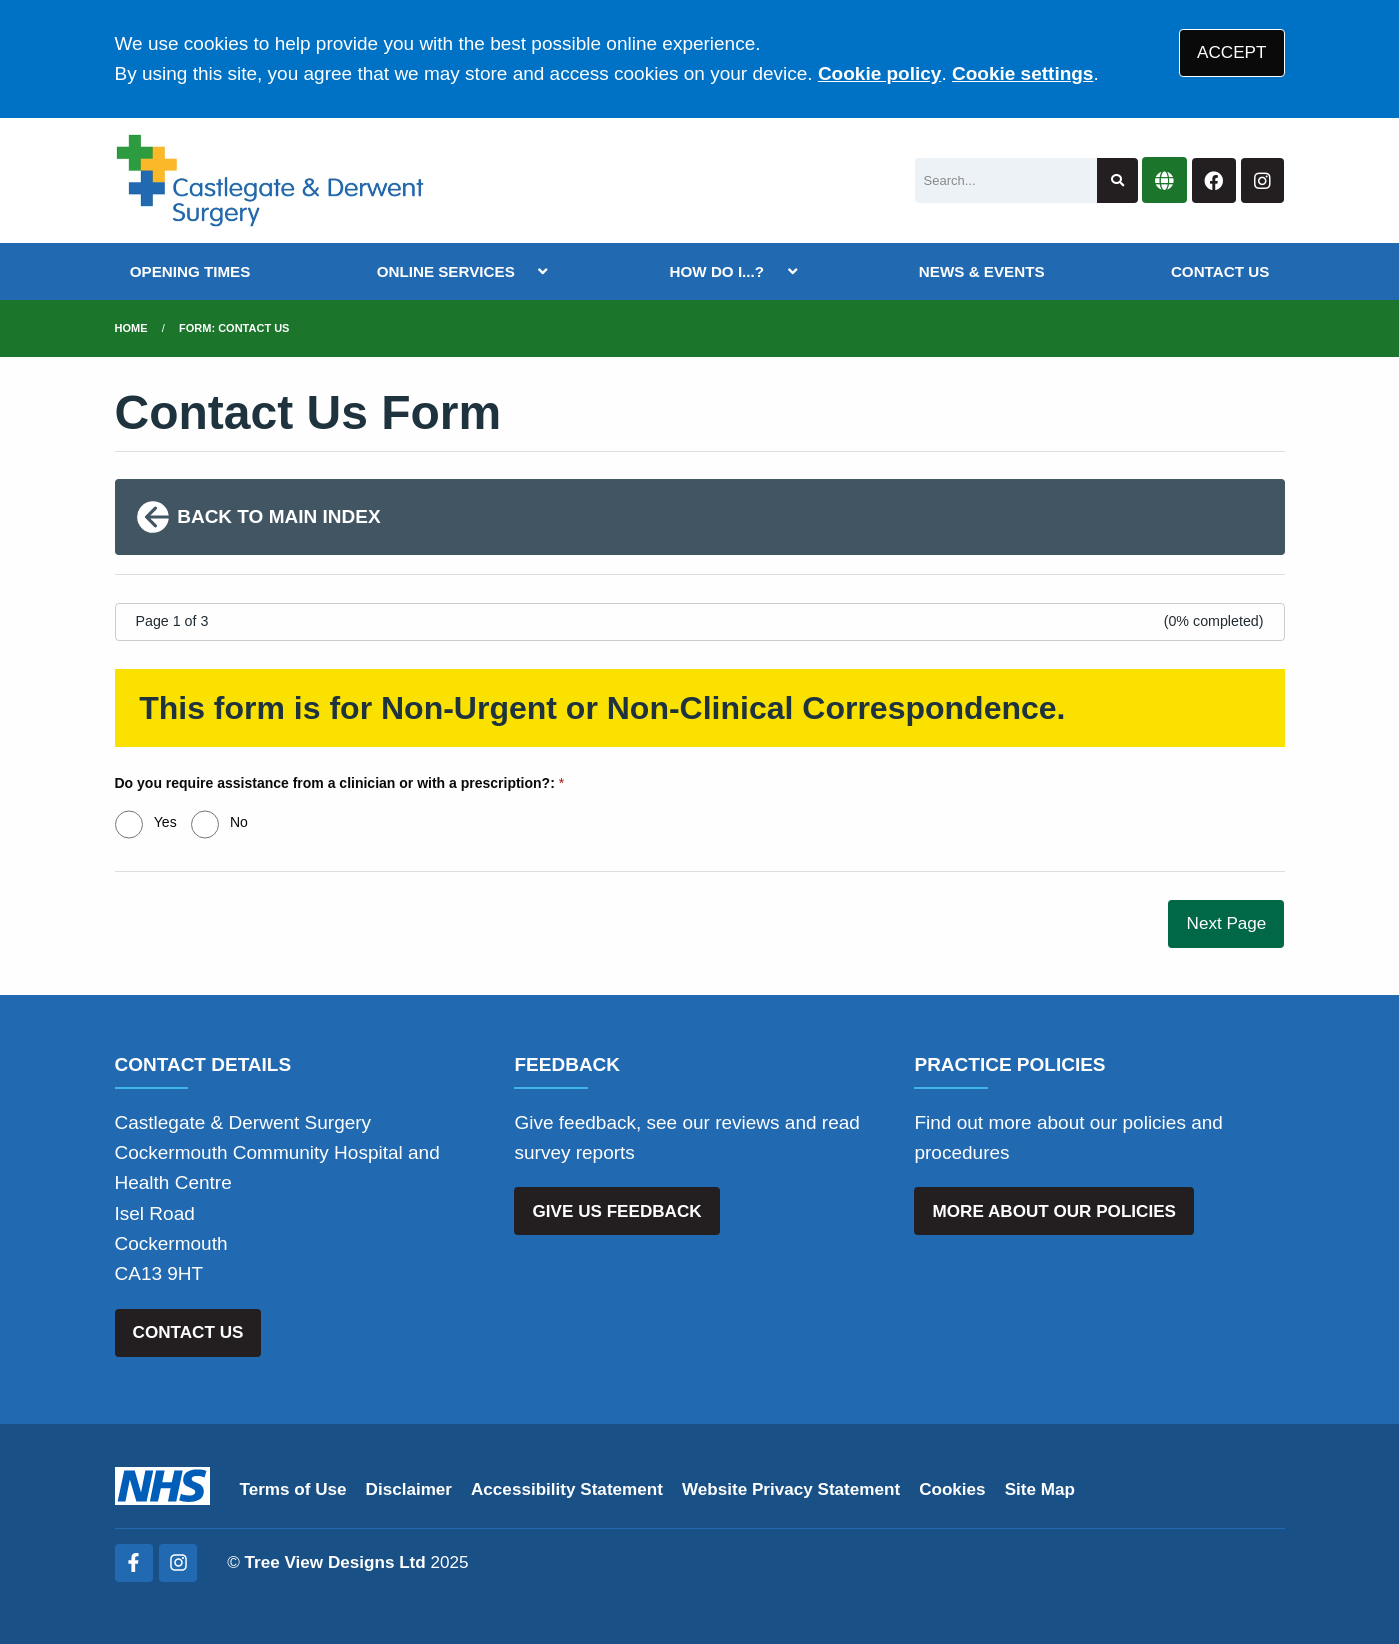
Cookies (952, 1489)
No (239, 822)
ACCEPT (1231, 52)
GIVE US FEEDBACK (617, 1211)
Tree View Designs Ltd (335, 1562)
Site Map (1040, 1489)
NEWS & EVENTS (982, 271)
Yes (165, 822)
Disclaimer (409, 1489)
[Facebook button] (1214, 180)
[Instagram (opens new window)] (178, 1563)
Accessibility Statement (567, 1489)
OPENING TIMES (190, 271)
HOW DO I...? (717, 271)
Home (131, 328)
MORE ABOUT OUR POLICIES (1054, 1211)
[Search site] (1117, 180)
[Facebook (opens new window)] (134, 1563)
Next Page (1227, 923)
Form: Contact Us (234, 328)
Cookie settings (1022, 73)
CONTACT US (1220, 271)
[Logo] (270, 180)
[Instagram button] (1263, 180)
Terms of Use (293, 1489)
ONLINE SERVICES (446, 271)
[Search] (1006, 180)
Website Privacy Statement (791, 1489)
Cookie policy (880, 73)
